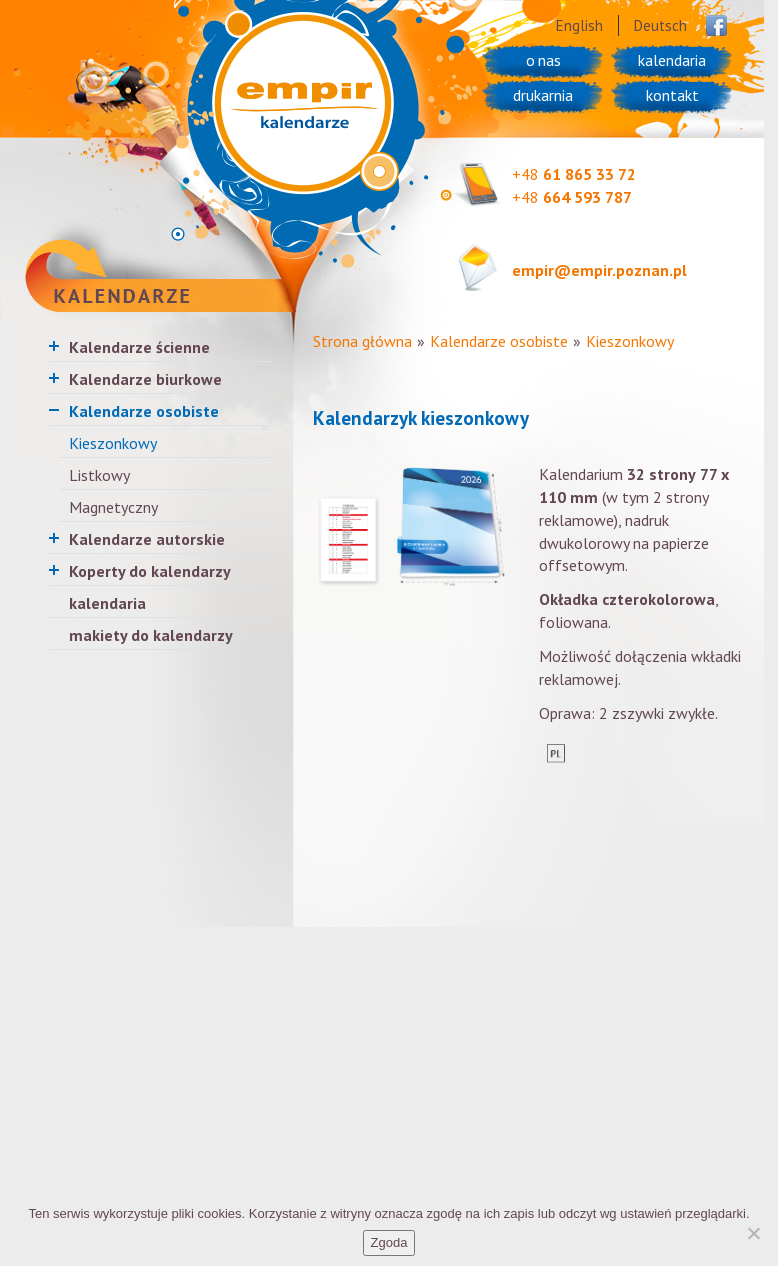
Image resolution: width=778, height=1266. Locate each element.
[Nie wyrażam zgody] (753, 1233)
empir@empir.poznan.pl (599, 270)
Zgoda (389, 1242)
